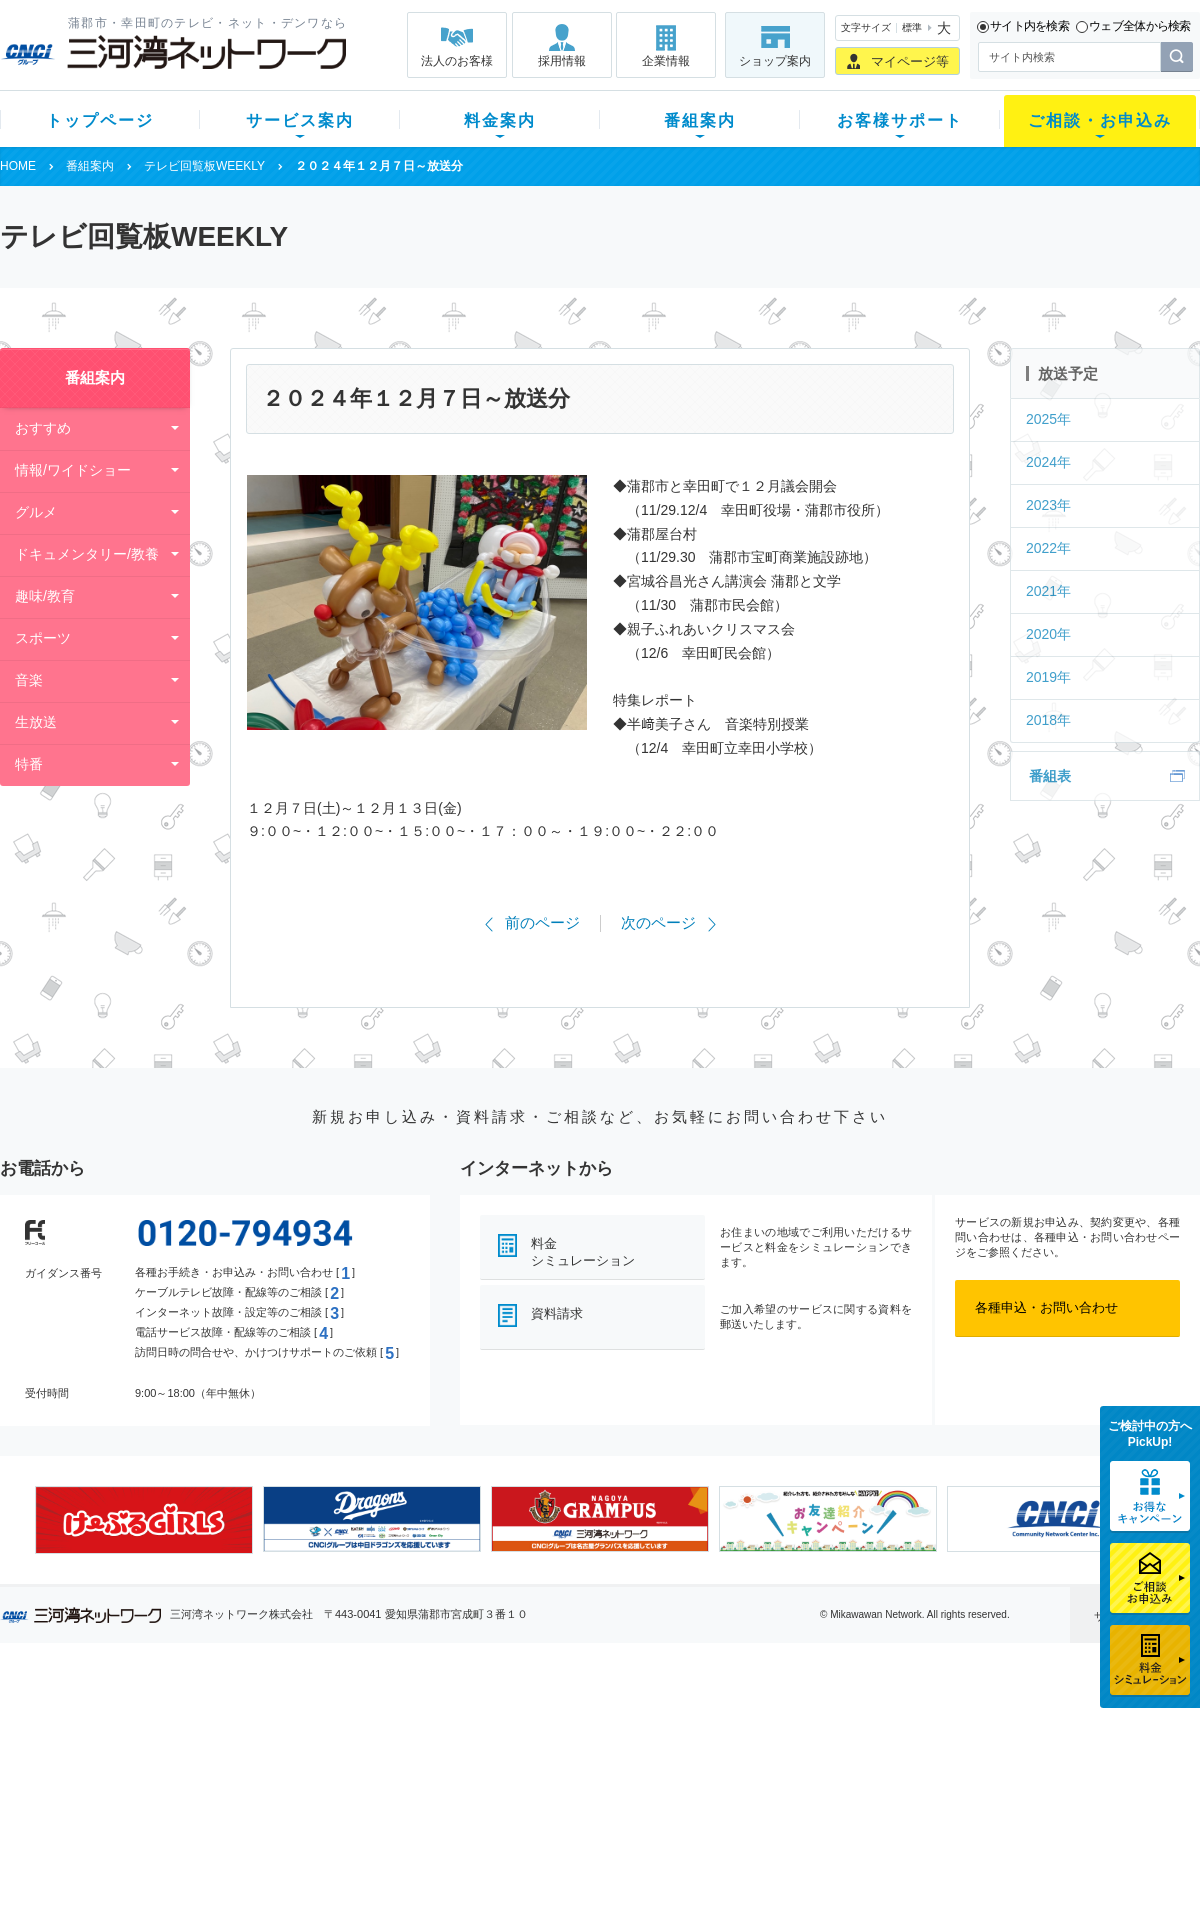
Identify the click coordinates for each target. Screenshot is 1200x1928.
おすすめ (43, 428)
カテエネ (255, 1852)
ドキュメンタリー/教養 (87, 554)
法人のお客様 (457, 61)
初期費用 (403, 1722)
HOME (18, 166)
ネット (248, 1748)
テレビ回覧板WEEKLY (204, 166)
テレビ (248, 1722)
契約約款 (255, 1878)
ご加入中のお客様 (132, 1748)
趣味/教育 (45, 596)
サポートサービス (726, 1774)
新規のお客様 (119, 1722)
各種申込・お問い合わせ (1046, 1307)
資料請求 (557, 1313)
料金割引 (403, 1774)
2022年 (1048, 548)
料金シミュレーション (583, 1252)
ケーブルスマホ (274, 1800)
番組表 (1050, 776)
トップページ (100, 120)
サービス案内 (300, 120)
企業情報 (666, 61)
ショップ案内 (775, 61)
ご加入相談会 (862, 1774)
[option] (144, 1520)
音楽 (29, 680)
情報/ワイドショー (73, 470)
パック (396, 1800)
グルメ (36, 512)
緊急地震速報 (268, 1826)
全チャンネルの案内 (584, 1792)
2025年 (1048, 419)
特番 (29, 764)
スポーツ (43, 638)
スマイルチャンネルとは (597, 1722)
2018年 (1048, 720)
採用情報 (562, 61)
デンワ (248, 1774)
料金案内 (500, 120)
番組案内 (700, 120)
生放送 (36, 722)
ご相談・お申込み (1100, 120)
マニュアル (706, 1748)
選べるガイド (119, 1774)
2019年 (1048, 677)
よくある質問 (713, 1722)
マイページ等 (910, 61)
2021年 (1048, 591)
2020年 (1048, 634)
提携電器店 (855, 1748)
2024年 (1048, 462)
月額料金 (403, 1748)
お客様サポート (900, 120)
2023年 (1048, 505)
